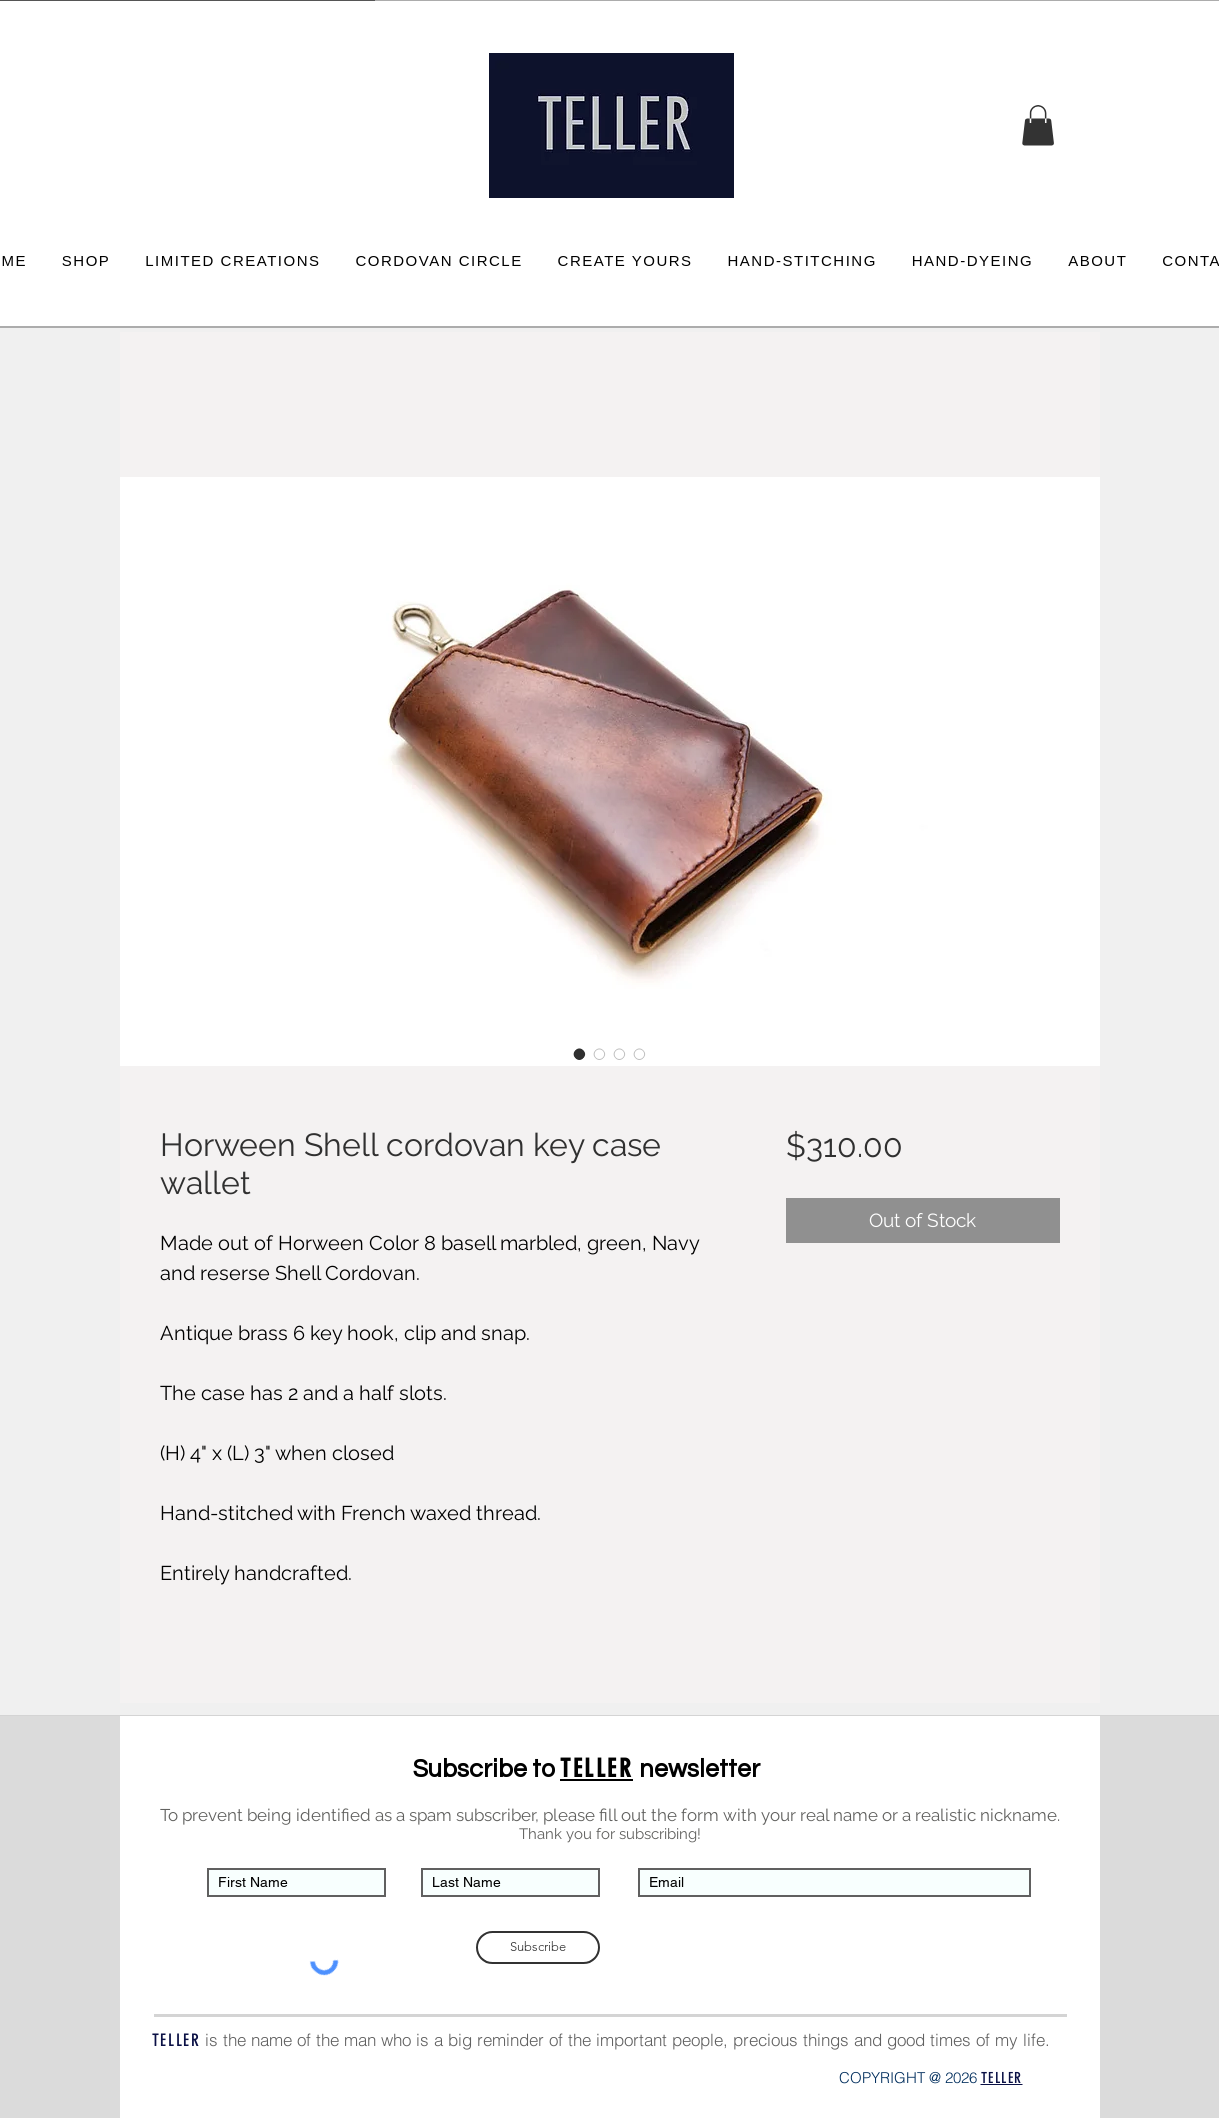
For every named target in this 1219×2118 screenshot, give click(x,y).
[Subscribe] (538, 1947)
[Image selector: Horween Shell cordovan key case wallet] (580, 1054)
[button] (1038, 125)
